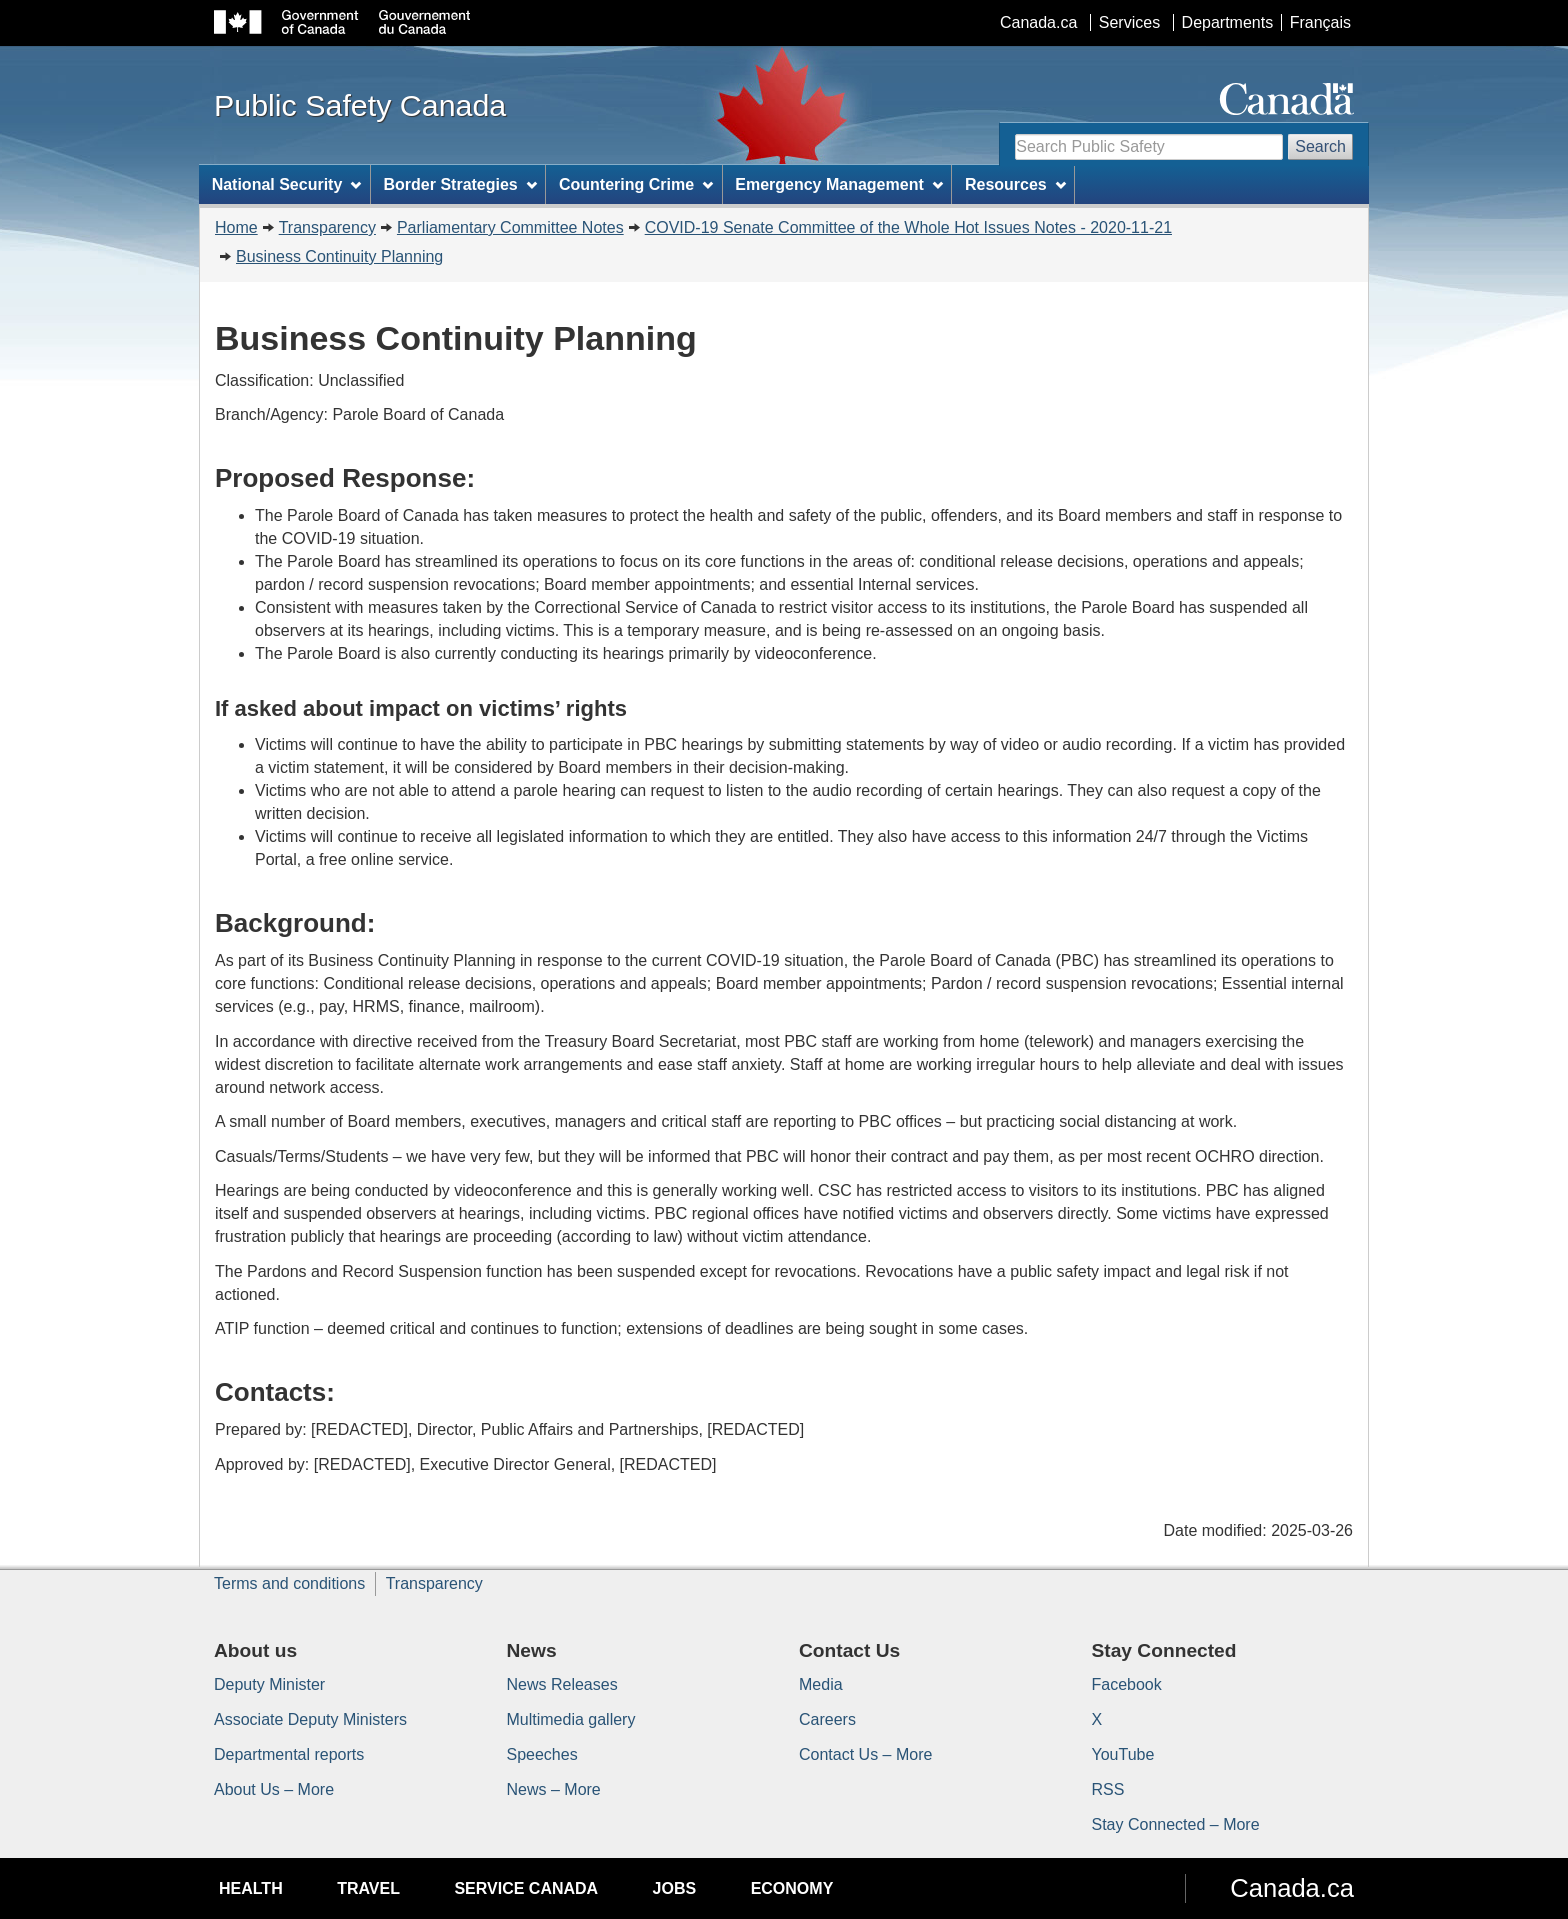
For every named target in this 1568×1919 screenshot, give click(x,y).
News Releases (562, 1684)
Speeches (542, 1754)
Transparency (327, 227)
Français (1320, 22)
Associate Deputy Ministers (310, 1719)
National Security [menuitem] (287, 184)
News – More (554, 1789)
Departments (1228, 22)
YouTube (1123, 1754)
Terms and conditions (289, 1583)
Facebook (1127, 1684)
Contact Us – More (865, 1754)
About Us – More (274, 1789)
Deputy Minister (269, 1684)
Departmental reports (289, 1754)
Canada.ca (1038, 22)
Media (821, 1684)
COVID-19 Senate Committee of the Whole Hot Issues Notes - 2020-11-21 (908, 227)
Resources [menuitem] (1015, 184)
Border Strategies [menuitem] (460, 184)
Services (1129, 22)
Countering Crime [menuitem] (636, 184)
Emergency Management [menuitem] (838, 184)
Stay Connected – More (1176, 1824)
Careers (827, 1719)
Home (236, 227)
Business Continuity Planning (339, 256)
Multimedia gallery (571, 1719)
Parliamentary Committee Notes (510, 227)
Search (1320, 146)
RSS (1108, 1789)
